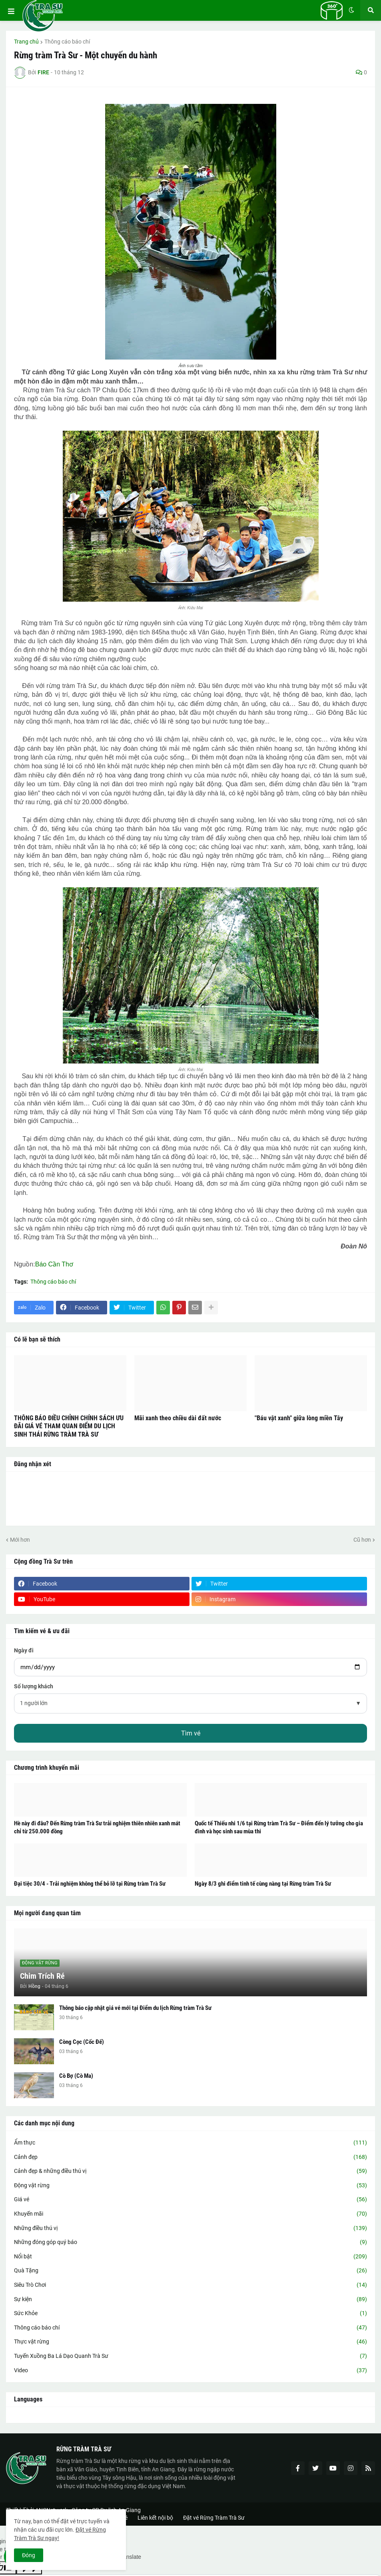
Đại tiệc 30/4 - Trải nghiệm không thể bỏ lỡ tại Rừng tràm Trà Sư (90, 1883)
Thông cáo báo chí (67, 41)
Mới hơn (20, 1539)
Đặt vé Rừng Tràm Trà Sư (214, 2517)
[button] (11, 11)
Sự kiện (190, 2300)
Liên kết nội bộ (155, 2517)
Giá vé (190, 2200)
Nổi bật (190, 2257)
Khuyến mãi (190, 2214)
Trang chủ (26, 41)
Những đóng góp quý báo (190, 2242)
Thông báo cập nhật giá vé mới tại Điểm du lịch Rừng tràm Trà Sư (135, 2008)
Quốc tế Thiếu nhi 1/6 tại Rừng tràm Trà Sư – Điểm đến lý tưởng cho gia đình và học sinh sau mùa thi (279, 1827)
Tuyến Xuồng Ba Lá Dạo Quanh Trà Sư (190, 2356)
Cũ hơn (362, 1539)
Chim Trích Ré (42, 1976)
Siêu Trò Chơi (190, 2285)
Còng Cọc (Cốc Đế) (81, 2041)
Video (190, 2371)
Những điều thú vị (190, 2228)
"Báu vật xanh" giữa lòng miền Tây (299, 1418)
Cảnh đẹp (190, 2157)
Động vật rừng (190, 2186)
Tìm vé (190, 1733)
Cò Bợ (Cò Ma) (76, 2075)
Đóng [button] (28, 2555)
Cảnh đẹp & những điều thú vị (190, 2171)
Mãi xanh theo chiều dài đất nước (177, 1418)
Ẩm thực (190, 2143)
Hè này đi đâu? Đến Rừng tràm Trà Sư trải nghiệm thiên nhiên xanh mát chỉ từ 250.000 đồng (97, 1827)
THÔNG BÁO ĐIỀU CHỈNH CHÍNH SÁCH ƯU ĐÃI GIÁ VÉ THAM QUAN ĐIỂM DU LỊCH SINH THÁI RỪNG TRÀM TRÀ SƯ (69, 1426)
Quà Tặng (190, 2271)
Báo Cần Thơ (54, 1264)
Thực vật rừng (190, 2342)
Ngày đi (24, 1650)
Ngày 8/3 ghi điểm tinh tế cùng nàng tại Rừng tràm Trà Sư (263, 1883)
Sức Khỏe (190, 2314)
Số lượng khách (33, 1686)
